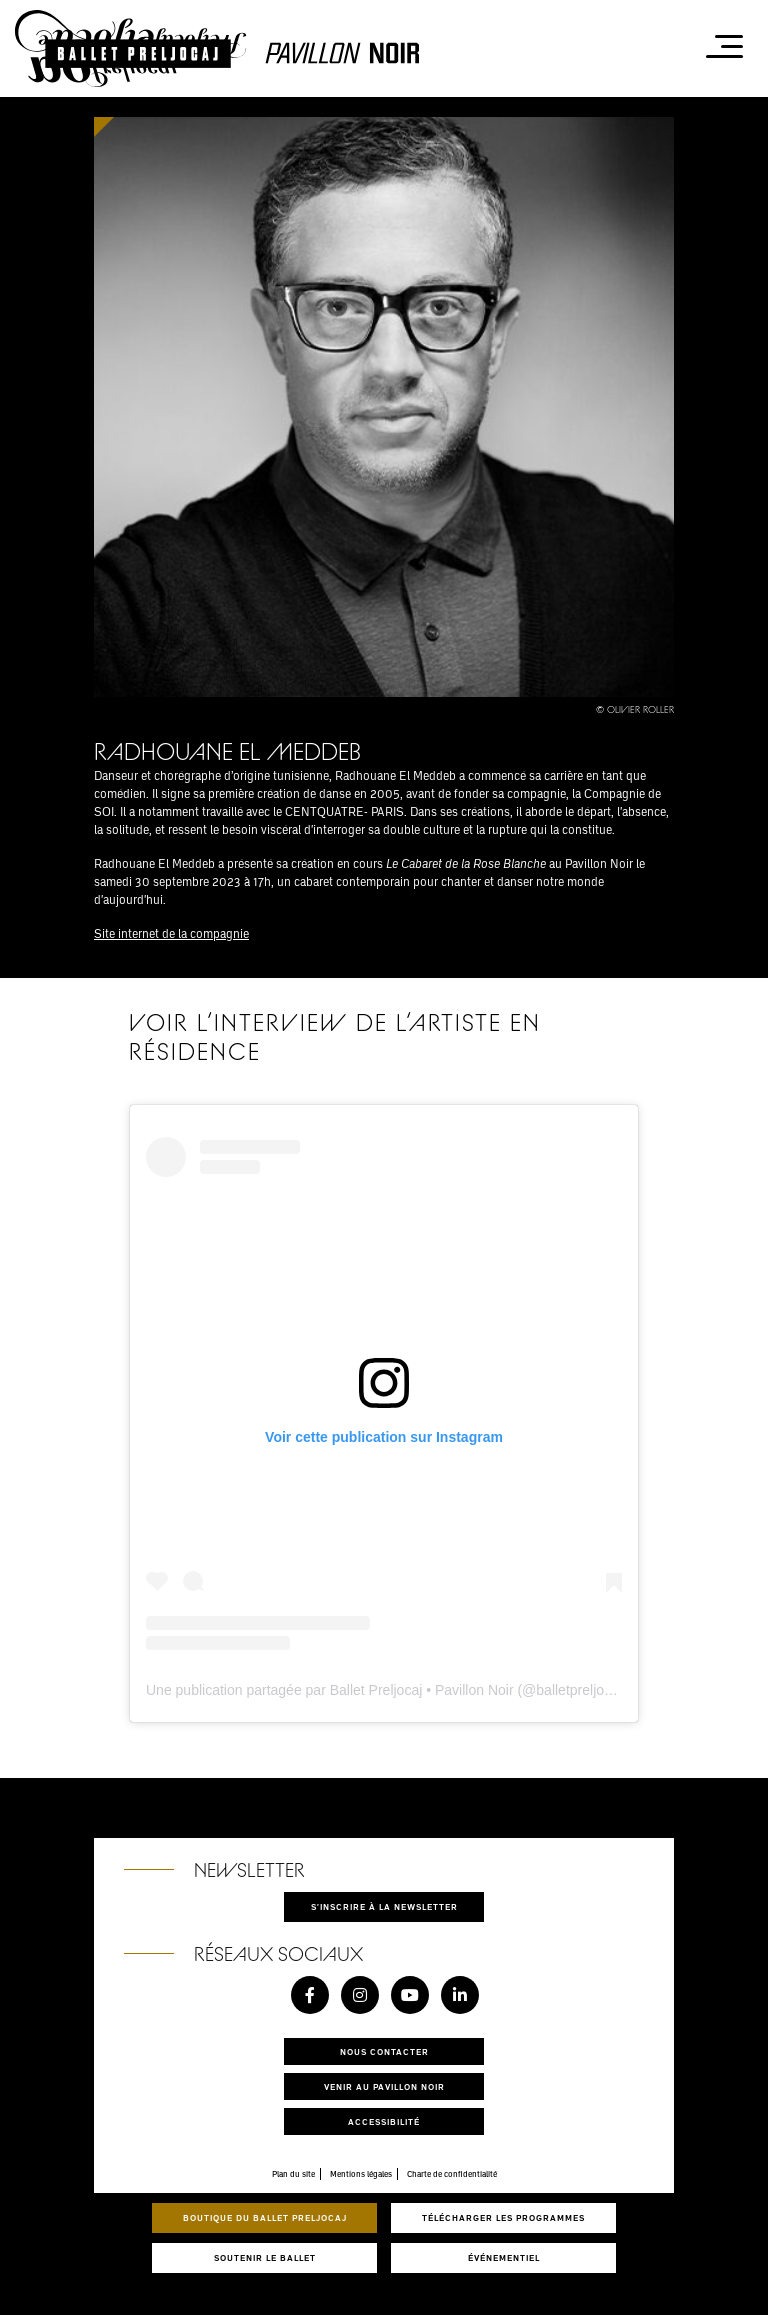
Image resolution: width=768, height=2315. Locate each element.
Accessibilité (384, 2121)
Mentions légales (361, 2174)
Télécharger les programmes (503, 2217)
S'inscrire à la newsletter (384, 1906)
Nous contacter (384, 2051)
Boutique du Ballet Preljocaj (265, 2217)
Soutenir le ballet (265, 2257)
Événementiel (504, 2257)
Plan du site (293, 2174)
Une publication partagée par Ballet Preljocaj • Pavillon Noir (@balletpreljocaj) (386, 1690)
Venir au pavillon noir (384, 2086)
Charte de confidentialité (452, 2174)
